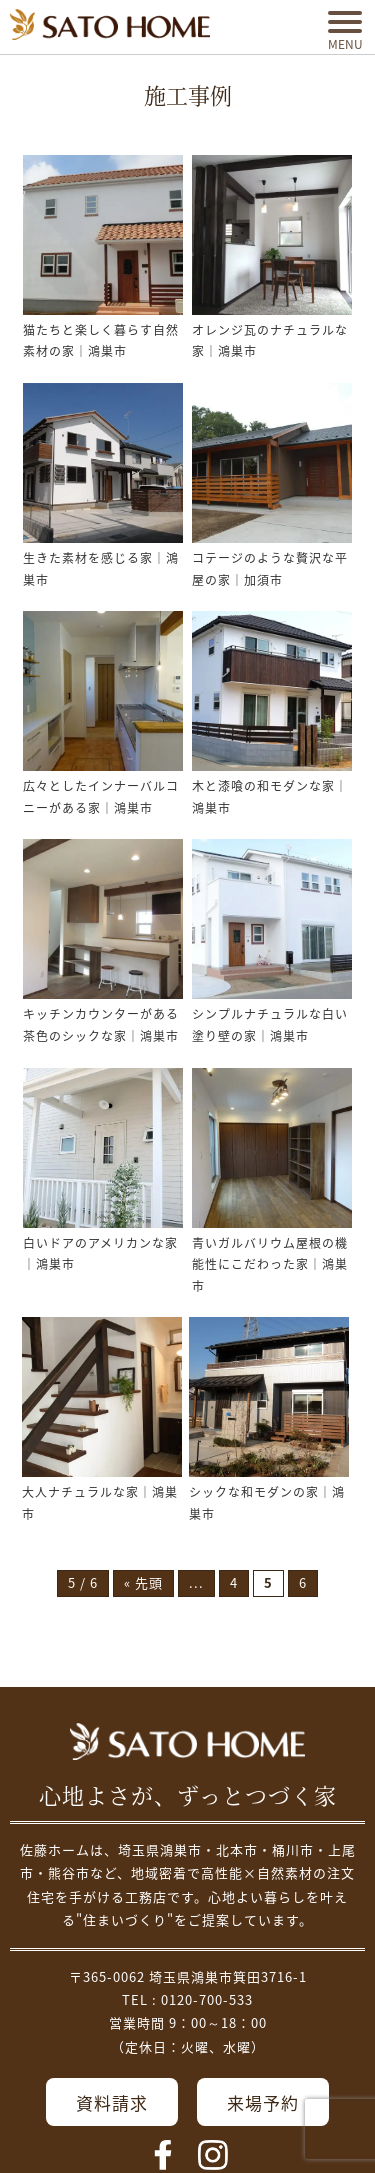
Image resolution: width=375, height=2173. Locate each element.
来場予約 (263, 2103)
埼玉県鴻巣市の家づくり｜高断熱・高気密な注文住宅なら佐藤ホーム (110, 24)
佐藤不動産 (187, 1742)
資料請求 (112, 2103)
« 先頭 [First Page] (143, 1583)
